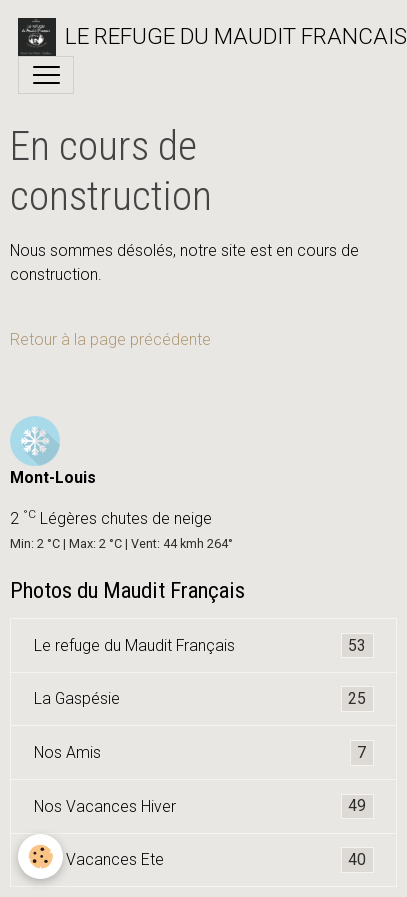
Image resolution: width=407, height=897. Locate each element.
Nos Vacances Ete (204, 860)
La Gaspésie (204, 699)
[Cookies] (40, 856)
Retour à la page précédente (110, 339)
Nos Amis (204, 753)
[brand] (194, 37)
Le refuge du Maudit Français (204, 646)
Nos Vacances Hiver (204, 807)
